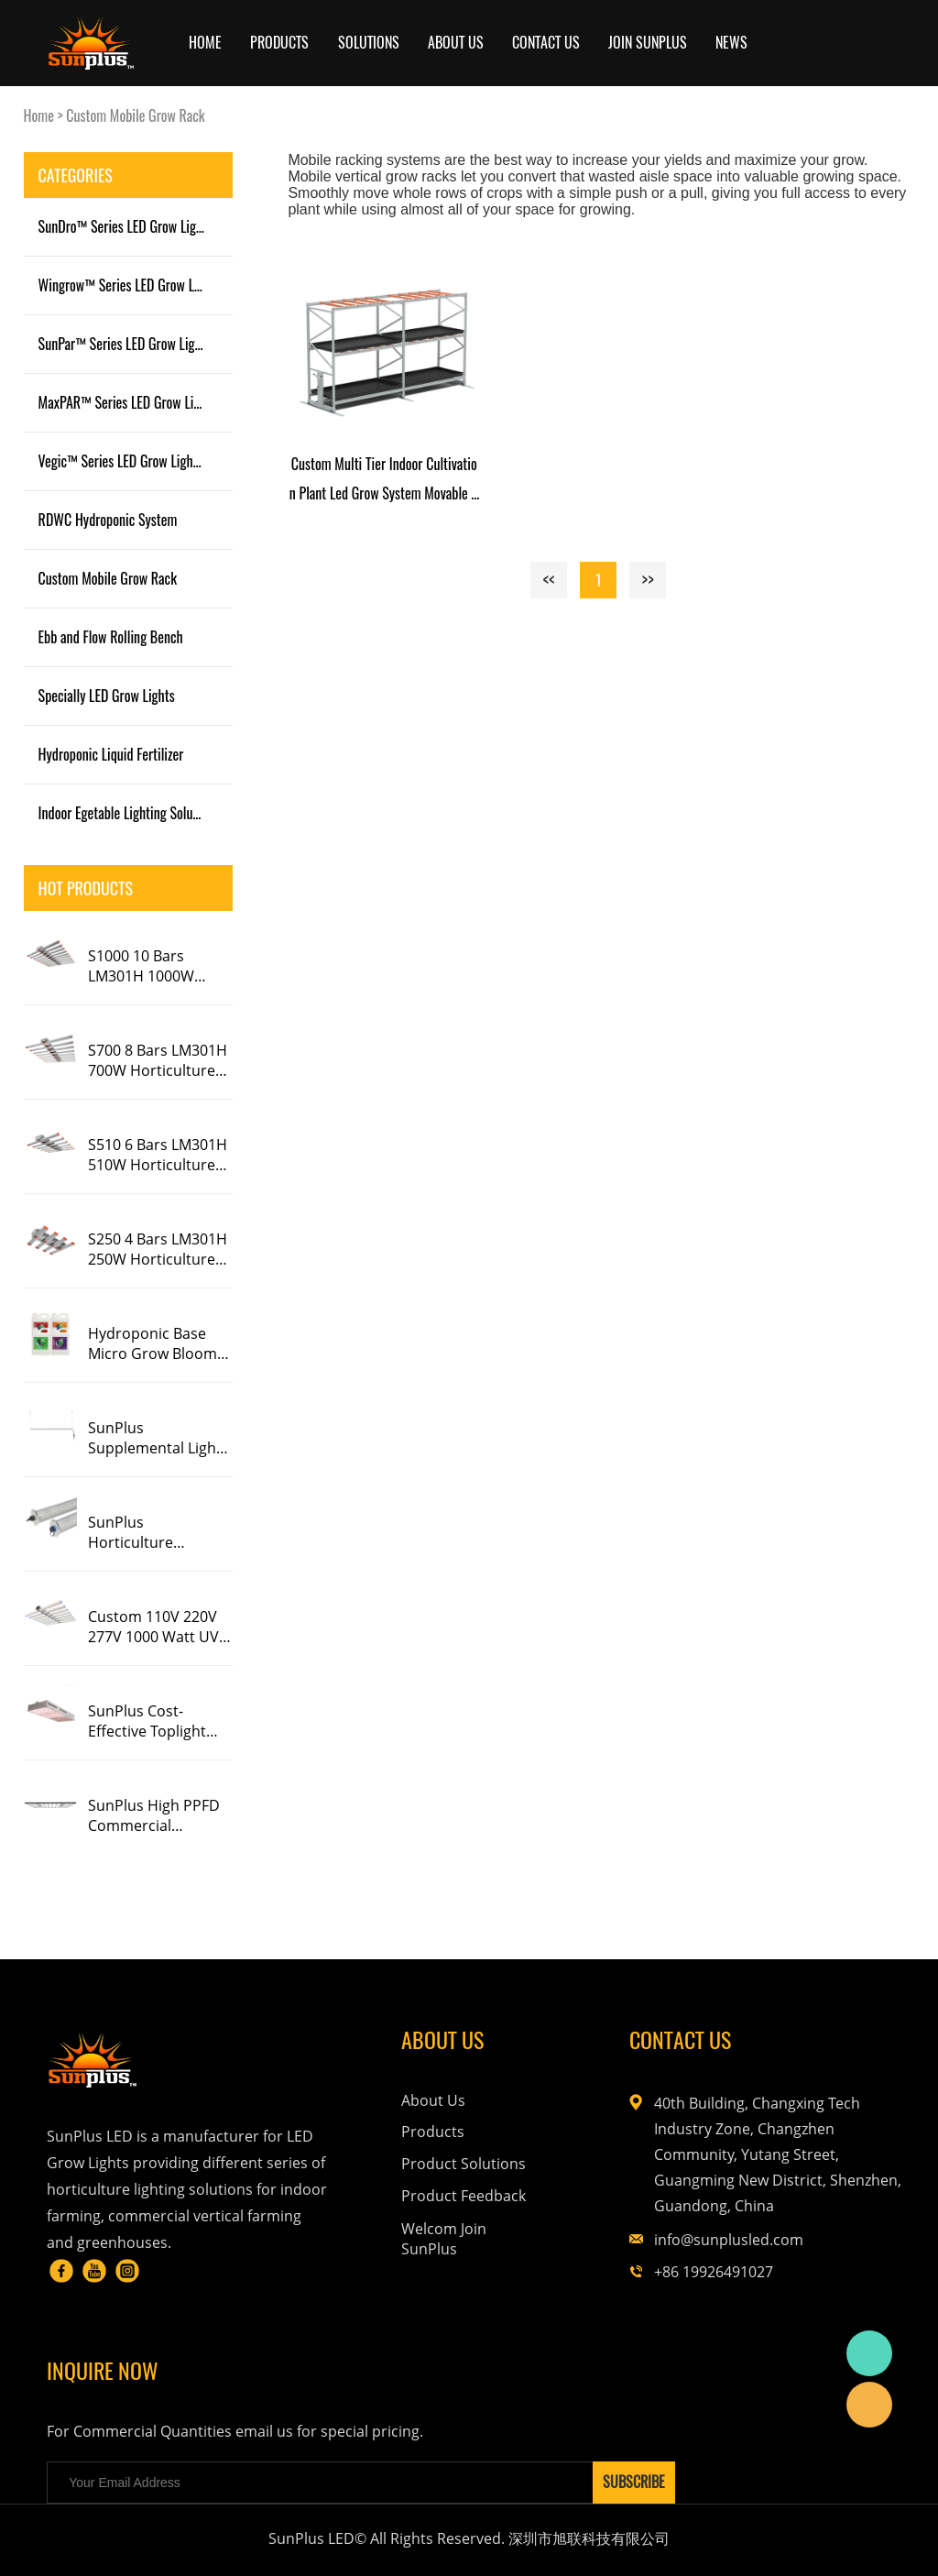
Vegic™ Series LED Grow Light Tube (131, 461)
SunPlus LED (869, 2405)
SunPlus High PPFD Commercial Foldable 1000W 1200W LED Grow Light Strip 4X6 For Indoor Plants (154, 1815)
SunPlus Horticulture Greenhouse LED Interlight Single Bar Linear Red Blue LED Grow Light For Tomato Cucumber (156, 1532)
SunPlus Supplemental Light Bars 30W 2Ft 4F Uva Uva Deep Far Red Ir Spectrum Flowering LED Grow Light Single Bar (157, 1438)
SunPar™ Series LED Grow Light (122, 344)
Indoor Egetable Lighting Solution (125, 813)
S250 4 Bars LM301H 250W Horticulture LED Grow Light (157, 1249)
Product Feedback (463, 2196)
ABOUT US (456, 42)
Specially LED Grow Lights (106, 696)
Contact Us (546, 42)
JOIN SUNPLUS (647, 42)
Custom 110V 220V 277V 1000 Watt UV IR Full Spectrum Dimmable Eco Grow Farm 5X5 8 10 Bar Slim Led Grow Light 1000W (158, 1626)
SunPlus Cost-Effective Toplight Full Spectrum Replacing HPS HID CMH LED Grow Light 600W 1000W (159, 1721)
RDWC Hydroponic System (108, 520)
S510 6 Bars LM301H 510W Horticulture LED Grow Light (157, 1155)
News (731, 42)
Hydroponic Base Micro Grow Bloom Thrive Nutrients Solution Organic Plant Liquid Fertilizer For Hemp (154, 1343)
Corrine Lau (869, 2353)
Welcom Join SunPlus (443, 2239)
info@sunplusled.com (728, 2240)
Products (279, 42)
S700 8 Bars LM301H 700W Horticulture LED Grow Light (157, 1060)
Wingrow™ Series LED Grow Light (126, 285)
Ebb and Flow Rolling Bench (110, 637)
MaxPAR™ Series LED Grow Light (125, 402)
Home (205, 42)
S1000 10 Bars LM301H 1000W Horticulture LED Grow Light (145, 966)
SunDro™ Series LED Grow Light (122, 226)
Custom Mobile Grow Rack (135, 115)
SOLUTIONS (368, 42)
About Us (433, 2100)
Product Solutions (463, 2164)
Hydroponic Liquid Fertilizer (111, 754)
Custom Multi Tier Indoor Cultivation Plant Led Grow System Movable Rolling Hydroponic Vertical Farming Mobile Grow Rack (384, 480)
